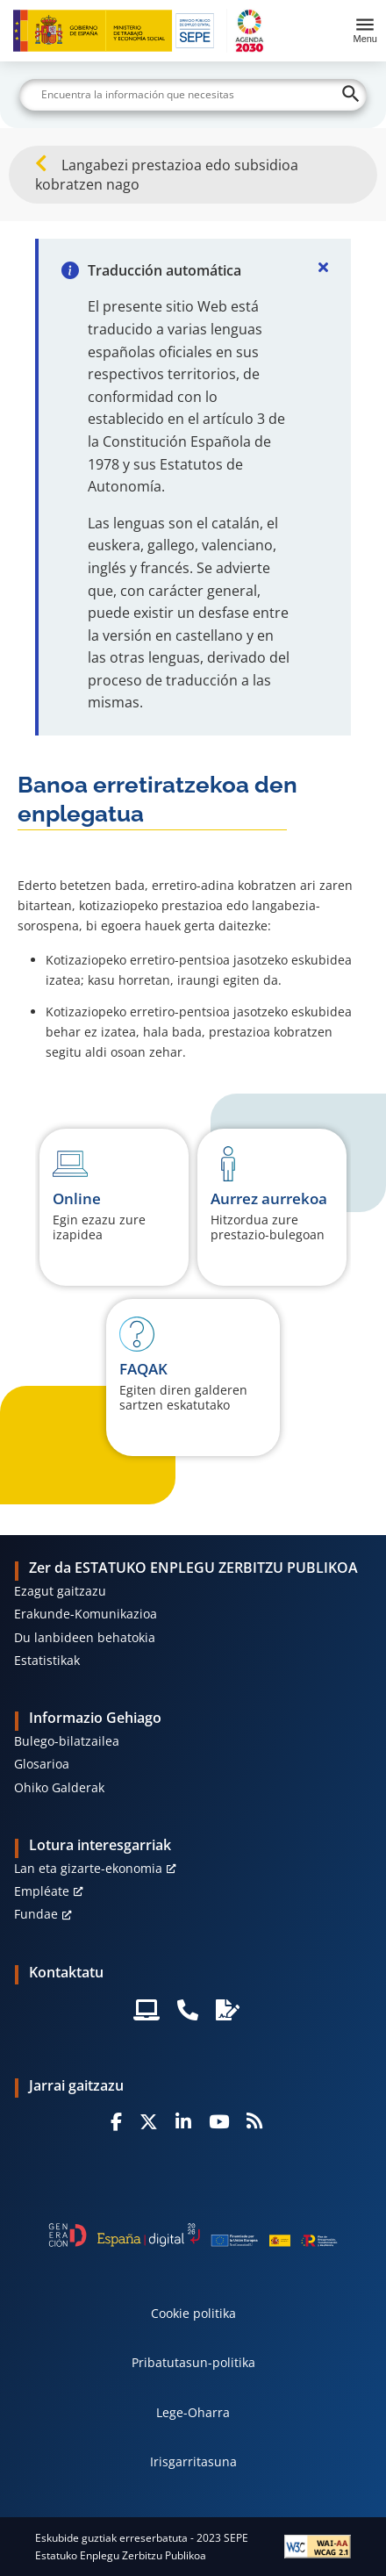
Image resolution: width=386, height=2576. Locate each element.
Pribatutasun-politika (193, 2362)
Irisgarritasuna (193, 2461)
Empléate (41, 1891)
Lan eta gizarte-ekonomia (88, 1868)
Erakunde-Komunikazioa (85, 1613)
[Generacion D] (193, 2235)
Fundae (36, 1913)
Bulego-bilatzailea (66, 1741)
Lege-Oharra (193, 2412)
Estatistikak (47, 1660)
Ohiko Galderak (59, 1787)
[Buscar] (193, 95)
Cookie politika (193, 2313)
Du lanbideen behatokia (84, 1637)
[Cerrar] (323, 267)
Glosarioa (41, 1763)
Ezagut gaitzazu (60, 1590)
